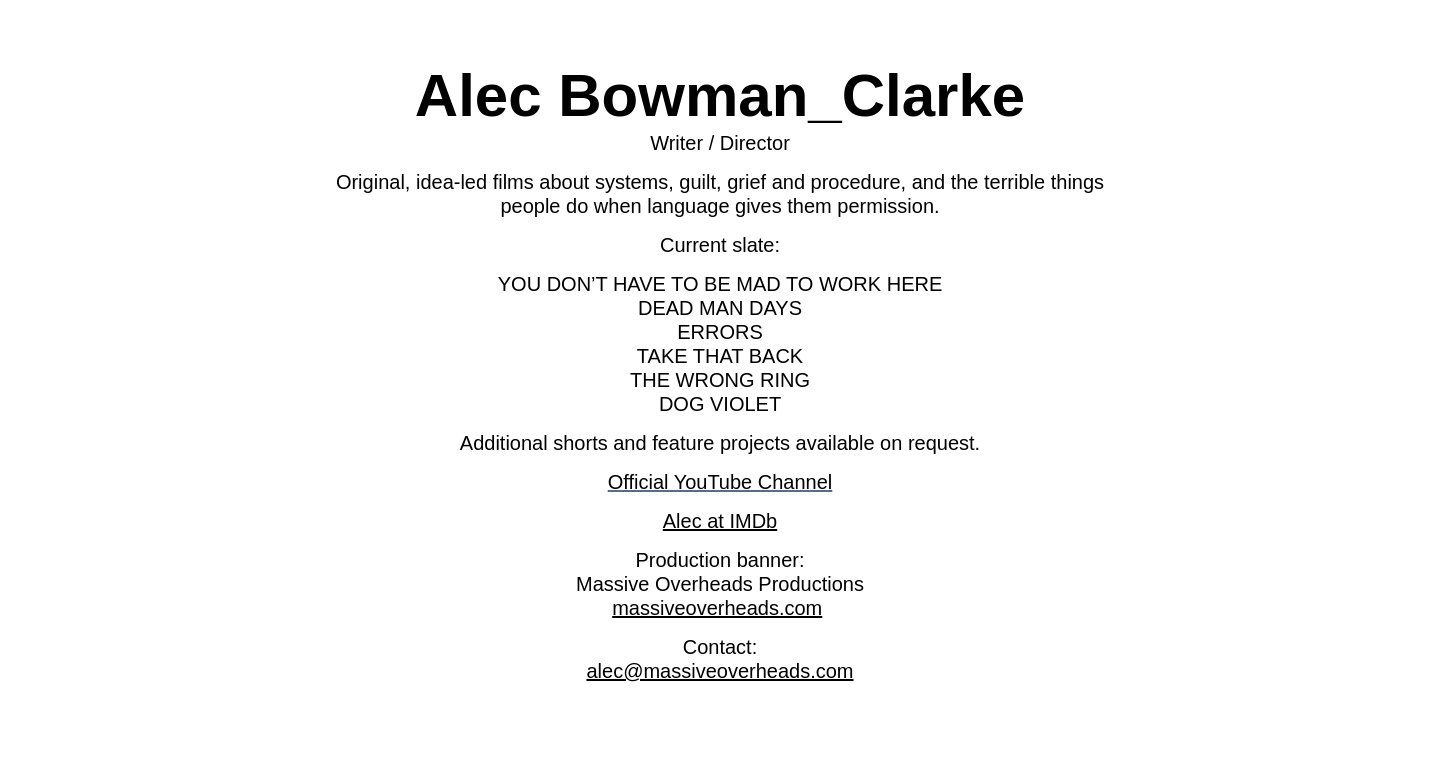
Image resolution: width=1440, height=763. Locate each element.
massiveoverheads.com (717, 608)
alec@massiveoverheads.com (719, 671)
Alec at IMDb (720, 521)
